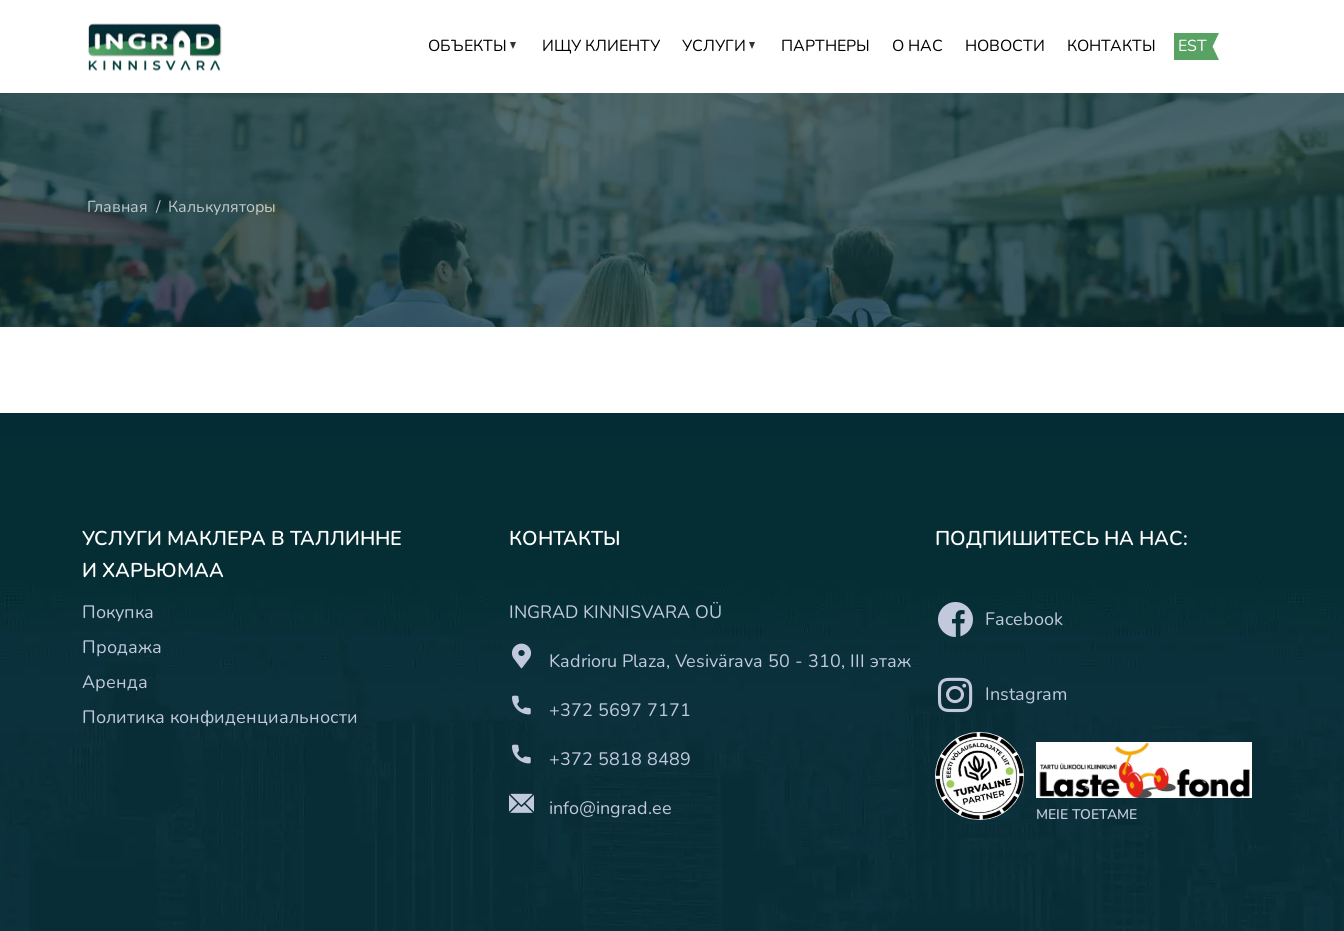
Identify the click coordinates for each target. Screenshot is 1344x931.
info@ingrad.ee (610, 808)
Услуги (720, 46)
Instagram (1001, 694)
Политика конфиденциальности (220, 717)
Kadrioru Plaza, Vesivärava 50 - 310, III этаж (730, 661)
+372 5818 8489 (620, 759)
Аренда (115, 682)
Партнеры (825, 46)
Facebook (999, 619)
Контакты (1111, 46)
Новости (1005, 46)
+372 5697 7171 (620, 710)
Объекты (474, 46)
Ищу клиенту (601, 46)
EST (1192, 46)
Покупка (118, 612)
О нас (917, 46)
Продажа (122, 647)
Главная (117, 207)
